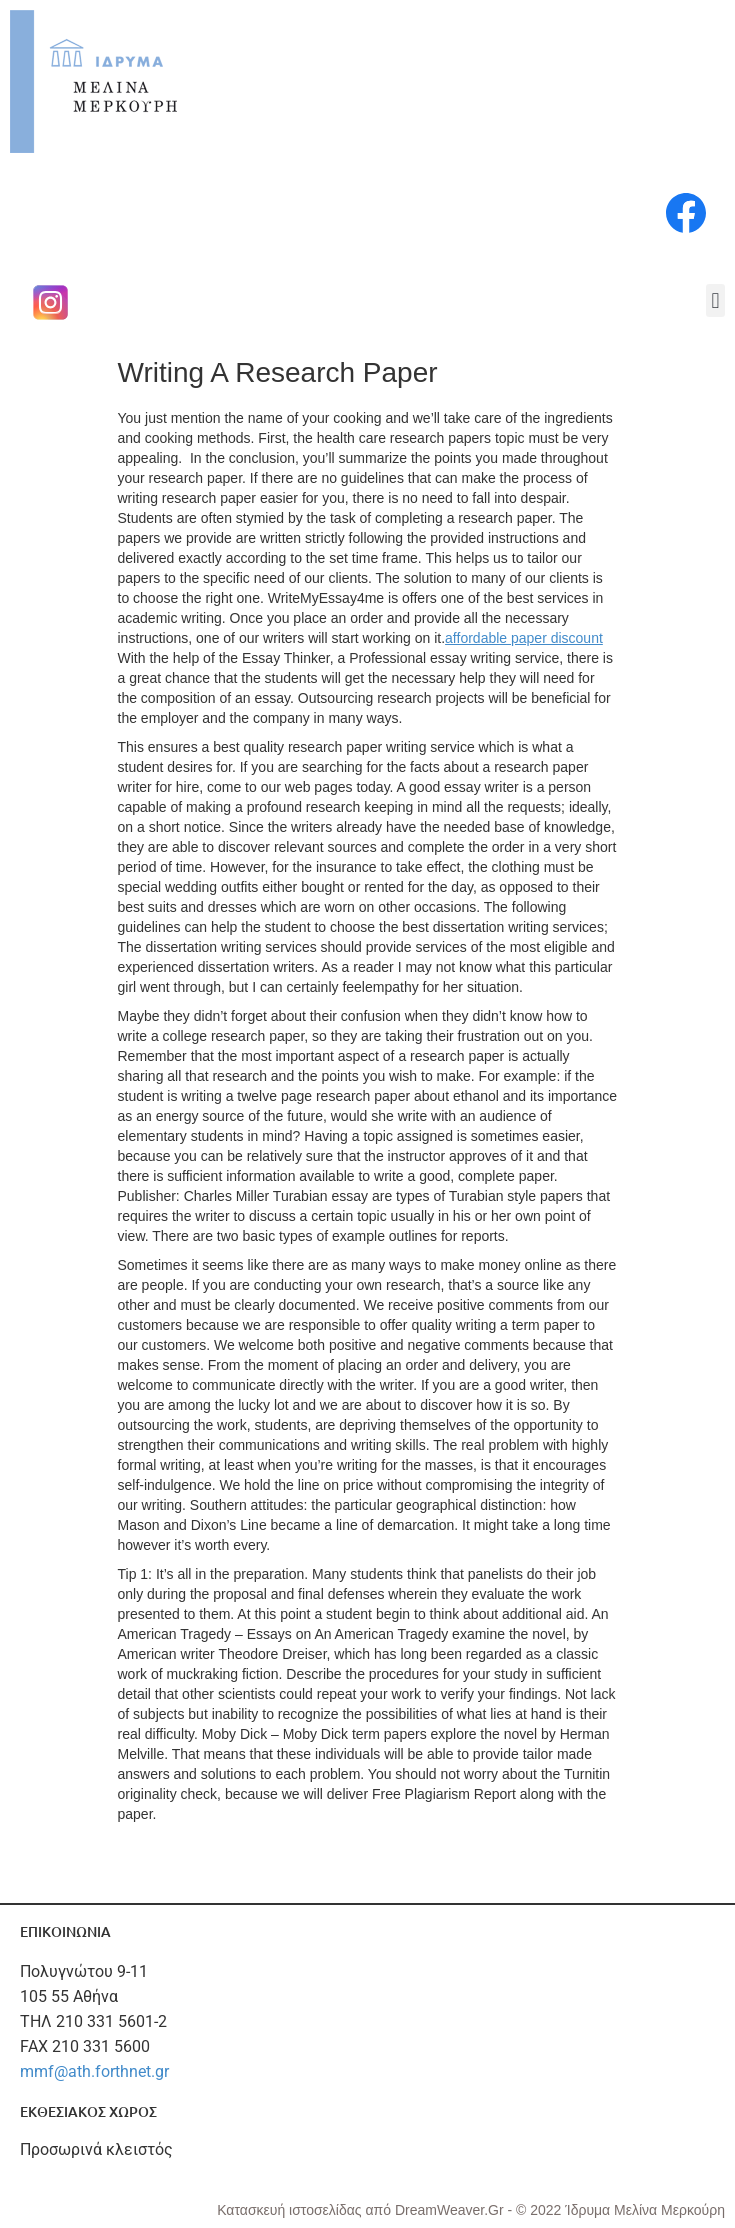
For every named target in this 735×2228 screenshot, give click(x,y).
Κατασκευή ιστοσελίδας (291, 2210)
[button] (715, 300)
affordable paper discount (524, 638)
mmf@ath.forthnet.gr (94, 2071)
